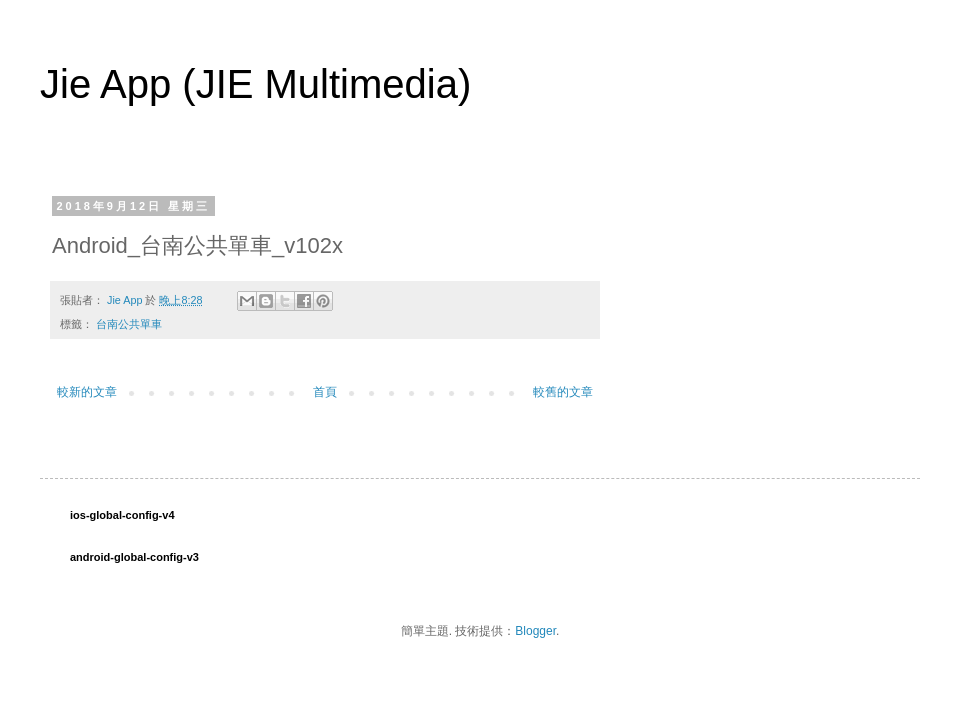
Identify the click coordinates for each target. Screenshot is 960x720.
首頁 (325, 392)
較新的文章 (87, 392)
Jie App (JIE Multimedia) (255, 84)
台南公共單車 (129, 324)
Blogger (535, 631)
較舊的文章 (563, 392)
